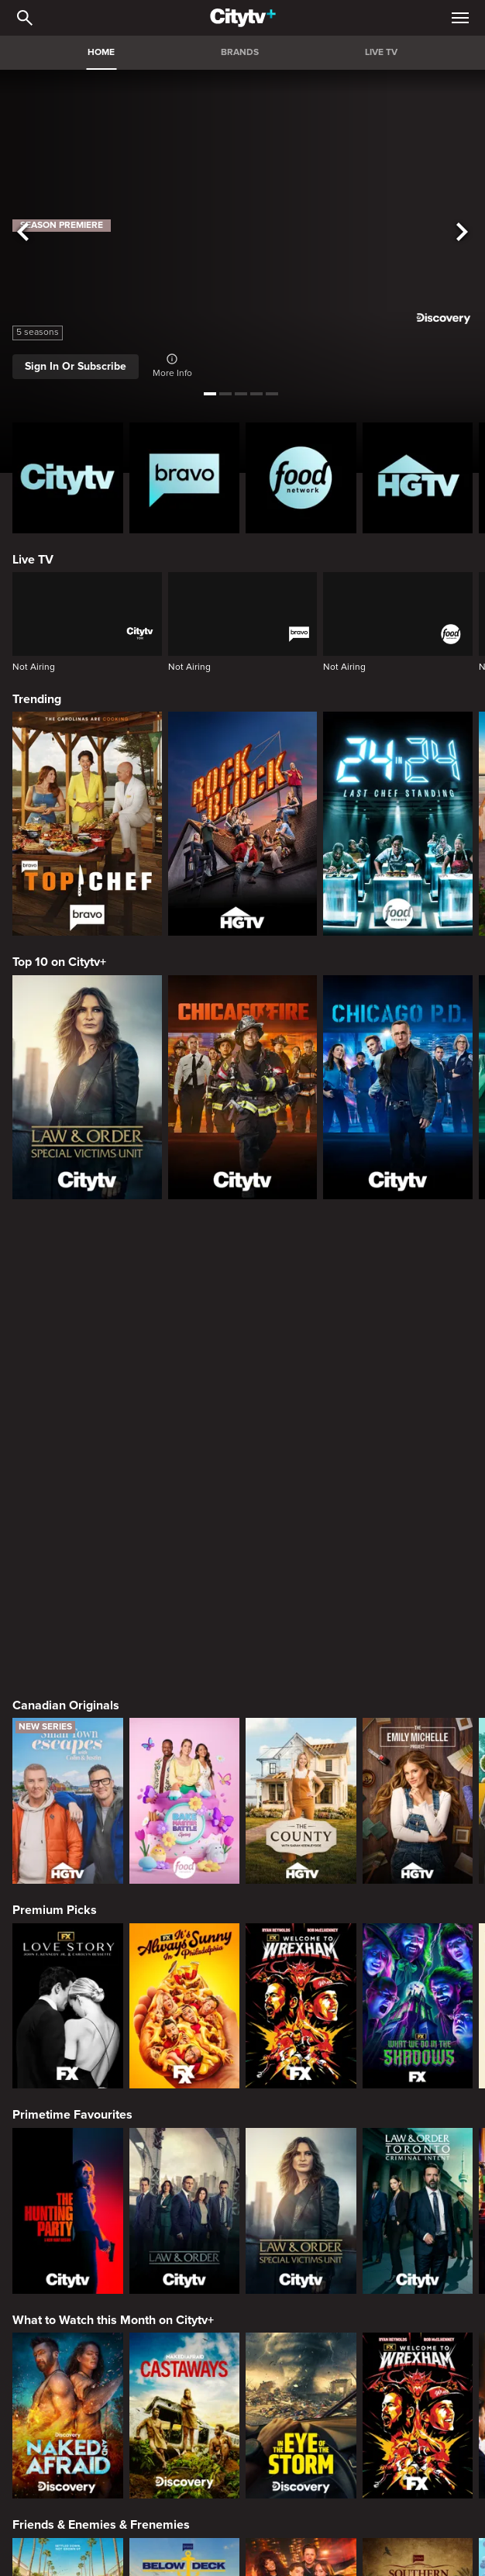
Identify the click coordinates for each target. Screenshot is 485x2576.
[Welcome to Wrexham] (301, 1546)
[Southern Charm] (418, 2160)
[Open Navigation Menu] (460, 17)
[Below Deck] (184, 2160)
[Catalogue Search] (24, 17)
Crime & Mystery (58, 2269)
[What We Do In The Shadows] (418, 1546)
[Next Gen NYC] (301, 2160)
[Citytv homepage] (67, 477)
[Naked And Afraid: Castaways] (184, 1955)
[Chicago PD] (398, 1087)
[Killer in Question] (301, 2365)
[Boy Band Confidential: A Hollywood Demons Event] (67, 2365)
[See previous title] (23, 232)
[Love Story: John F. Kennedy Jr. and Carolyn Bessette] (67, 1546)
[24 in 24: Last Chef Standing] (398, 824)
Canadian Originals (65, 1245)
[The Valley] (67, 2160)
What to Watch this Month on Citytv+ (113, 1859)
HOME (101, 52)
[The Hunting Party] (67, 1750)
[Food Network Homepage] (301, 477)
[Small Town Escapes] (67, 1340)
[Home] (243, 18)
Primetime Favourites (72, 1654)
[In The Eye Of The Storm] (301, 1955)
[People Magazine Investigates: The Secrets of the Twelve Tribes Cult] (418, 2365)
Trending (36, 699)
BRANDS (240, 52)
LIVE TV (381, 52)
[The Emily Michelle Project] (418, 1340)
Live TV (32, 559)
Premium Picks (54, 1449)
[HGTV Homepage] (418, 477)
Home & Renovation (67, 2474)
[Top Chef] (87, 824)
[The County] (301, 1340)
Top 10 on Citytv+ (59, 962)
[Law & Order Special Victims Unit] (87, 1087)
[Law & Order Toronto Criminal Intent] (418, 1750)
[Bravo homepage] (184, 477)
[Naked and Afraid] (67, 1955)
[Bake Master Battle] (184, 1340)
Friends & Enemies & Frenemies (101, 2064)
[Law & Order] (184, 1750)
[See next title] (462, 232)
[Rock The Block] (243, 824)
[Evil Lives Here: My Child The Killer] (184, 2365)
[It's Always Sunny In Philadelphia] (184, 1546)
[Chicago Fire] (243, 1087)
